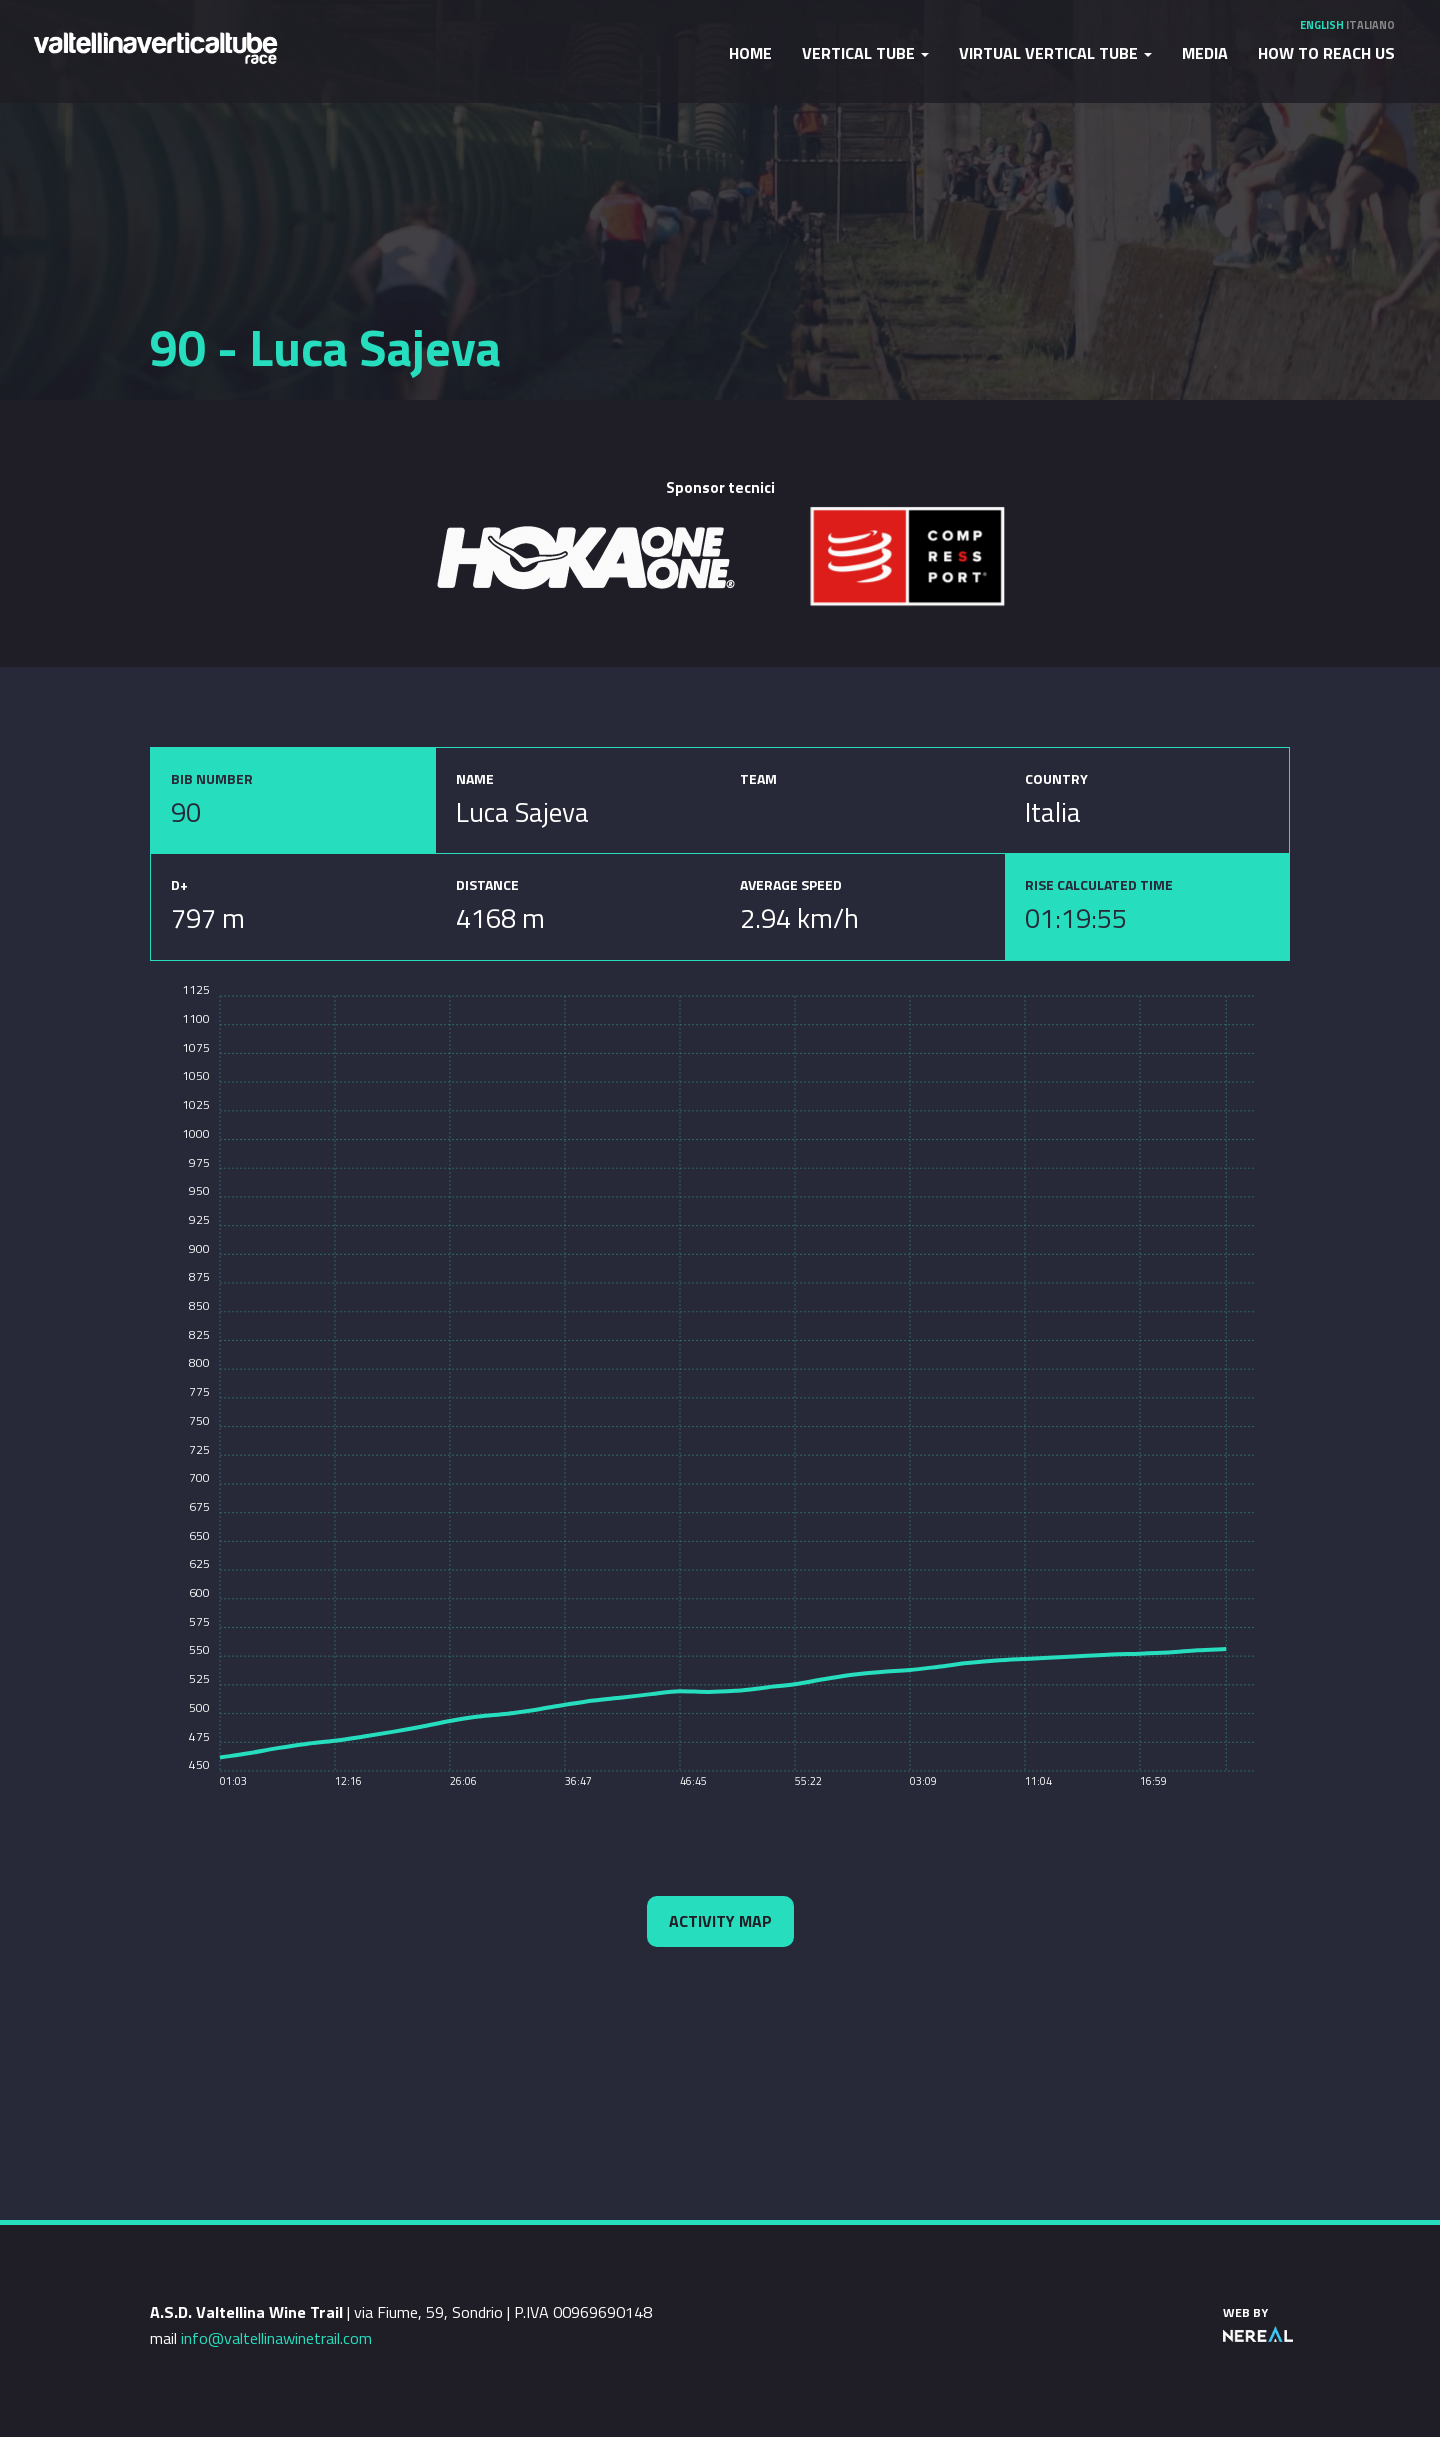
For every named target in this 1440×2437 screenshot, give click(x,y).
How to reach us (1326, 53)
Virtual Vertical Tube (1055, 53)
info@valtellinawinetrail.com (276, 2338)
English (1322, 25)
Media (1205, 53)
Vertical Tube (865, 53)
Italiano (1370, 25)
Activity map (720, 1921)
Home (750, 53)
